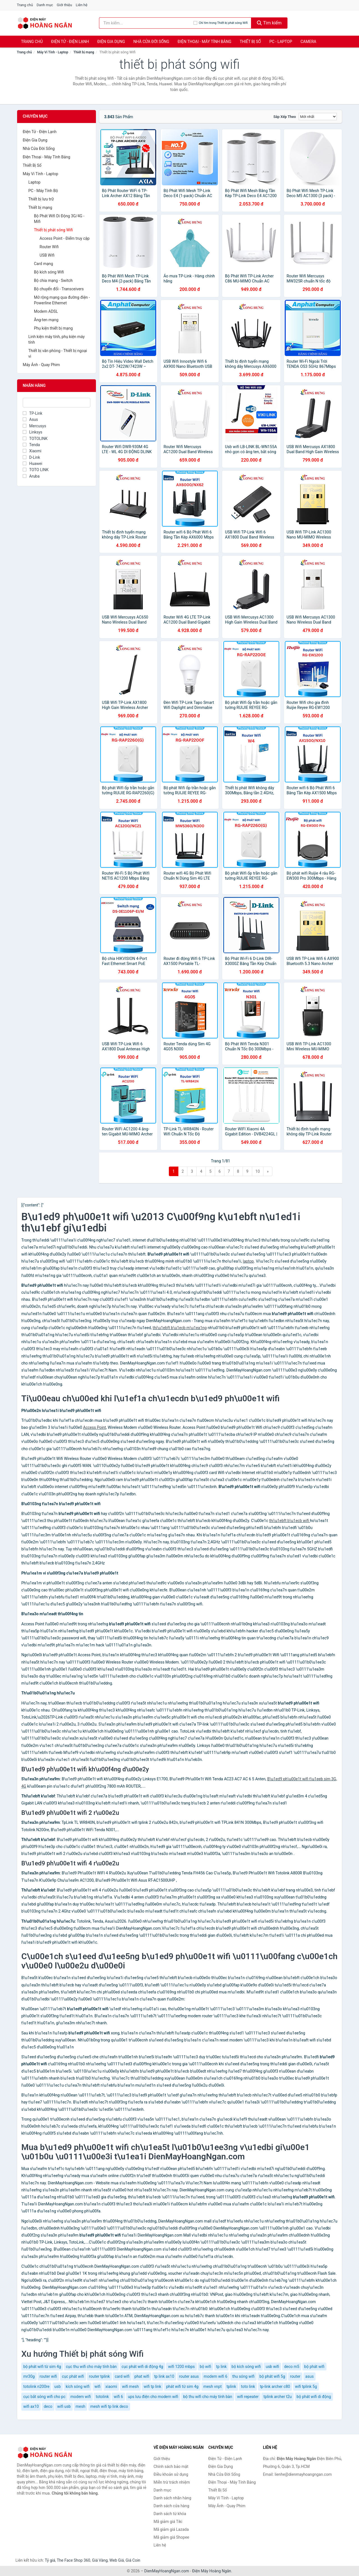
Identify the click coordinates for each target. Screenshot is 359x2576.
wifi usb (64, 2406)
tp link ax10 (164, 2376)
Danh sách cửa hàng (171, 2506)
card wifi (122, 2376)
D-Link (31, 457)
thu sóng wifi (243, 2376)
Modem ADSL (46, 311)
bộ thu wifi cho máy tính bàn (207, 2396)
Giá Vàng (100, 2560)
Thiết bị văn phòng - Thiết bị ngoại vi (57, 353)
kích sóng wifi (77, 2386)
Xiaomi (32, 451)
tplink (231, 2386)
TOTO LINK (36, 469)
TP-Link (32, 413)
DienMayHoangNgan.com (166, 2571)
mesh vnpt (212, 2386)
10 (258, 1171)
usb (57, 2386)
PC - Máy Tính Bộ (43, 190)
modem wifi (80, 2396)
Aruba (31, 476)
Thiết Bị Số (250, 41)
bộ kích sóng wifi (246, 2366)
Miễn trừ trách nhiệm (172, 2482)
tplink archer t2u (277, 2396)
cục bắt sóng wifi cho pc (44, 2396)
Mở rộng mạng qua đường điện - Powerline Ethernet (62, 300)
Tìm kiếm (269, 23)
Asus (30, 419)
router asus (189, 2376)
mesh (81, 2406)
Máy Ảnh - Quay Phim (41, 364)
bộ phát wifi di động (314, 2396)
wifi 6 (118, 2396)
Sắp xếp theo (284, 117)
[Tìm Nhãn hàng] (56, 402)
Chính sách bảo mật (171, 2466)
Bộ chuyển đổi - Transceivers (59, 289)
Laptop (34, 182)
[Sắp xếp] (318, 116)
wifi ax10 (31, 2406)
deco (48, 2406)
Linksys (32, 432)
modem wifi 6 (215, 2376)
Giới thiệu (64, 5)
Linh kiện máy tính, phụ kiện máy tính (56, 339)
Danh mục (45, 5)
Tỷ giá (50, 2560)
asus (309, 2376)
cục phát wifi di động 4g (142, 2366)
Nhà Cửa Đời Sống (151, 41)
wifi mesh (130, 2386)
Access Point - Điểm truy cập (64, 238)
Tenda (31, 444)
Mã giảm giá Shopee (171, 2537)
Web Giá (116, 2560)
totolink (102, 2396)
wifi (98, 2386)
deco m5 (291, 2366)
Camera (308, 41)
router (295, 2376)
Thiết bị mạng (83, 52)
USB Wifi (47, 255)
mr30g (29, 2376)
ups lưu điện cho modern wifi (153, 2396)
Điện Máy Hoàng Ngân (211, 2571)
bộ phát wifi (314, 2366)
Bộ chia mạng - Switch (53, 280)
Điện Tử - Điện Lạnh (70, 41)
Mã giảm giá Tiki (168, 2521)
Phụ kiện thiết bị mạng (53, 328)
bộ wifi (205, 2366)
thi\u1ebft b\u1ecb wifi (289, 1520)
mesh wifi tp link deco (109, 2406)
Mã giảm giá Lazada (171, 2529)
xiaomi (111, 2386)
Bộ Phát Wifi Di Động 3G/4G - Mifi (59, 219)
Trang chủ (25, 5)
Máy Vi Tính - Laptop (52, 52)
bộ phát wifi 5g (272, 2376)
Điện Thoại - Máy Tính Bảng (204, 41)
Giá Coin (133, 2560)
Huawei (32, 463)
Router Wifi (49, 247)
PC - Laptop (280, 41)
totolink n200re (36, 2386)
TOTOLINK (35, 438)
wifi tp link (152, 2386)
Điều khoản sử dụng (171, 2474)
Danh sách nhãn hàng (172, 2498)
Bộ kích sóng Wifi (49, 272)
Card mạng (43, 263)
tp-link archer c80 (275, 2386)
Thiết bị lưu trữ (41, 199)
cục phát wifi (73, 2376)
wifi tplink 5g (306, 2386)
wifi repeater (248, 2396)
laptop (248, 1261)
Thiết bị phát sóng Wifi (53, 230)
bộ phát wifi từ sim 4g (42, 2366)
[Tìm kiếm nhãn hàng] (146, 23)
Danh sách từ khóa (170, 2513)
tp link (221, 2366)
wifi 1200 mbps (181, 2366)
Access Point (94, 1427)
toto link (248, 2386)
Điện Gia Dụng (111, 41)
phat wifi (141, 2376)
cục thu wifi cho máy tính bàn (91, 2366)
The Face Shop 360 (73, 2560)
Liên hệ (82, 5)
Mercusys (34, 426)
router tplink (99, 2376)
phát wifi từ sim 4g (182, 2386)
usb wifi (272, 2366)
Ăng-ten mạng (46, 320)
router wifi (48, 2376)
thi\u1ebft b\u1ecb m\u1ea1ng (180, 1327)
